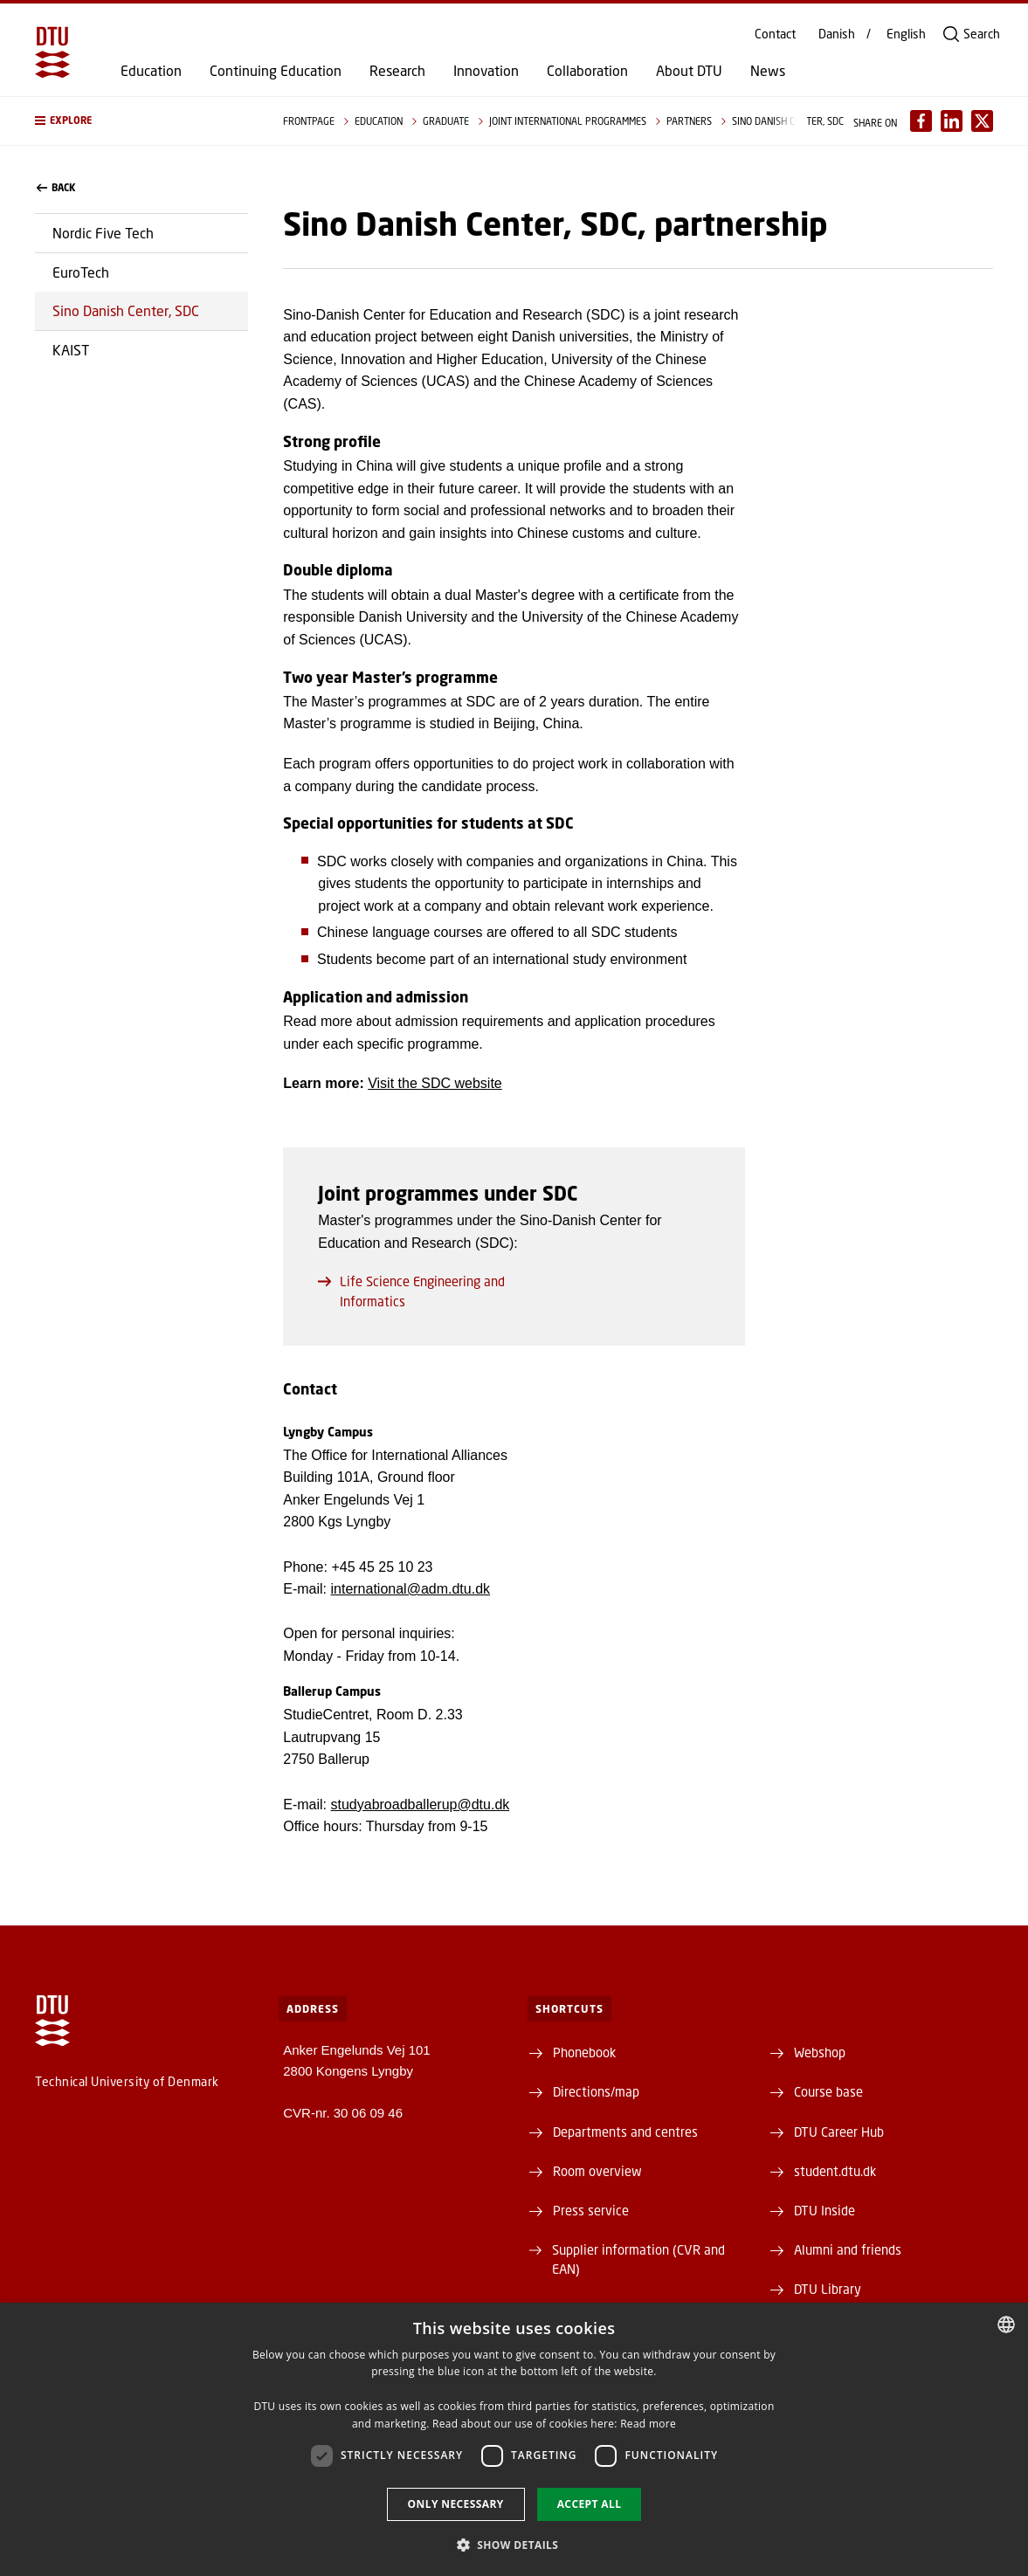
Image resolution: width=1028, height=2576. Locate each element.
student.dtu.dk (835, 2171)
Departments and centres (625, 2131)
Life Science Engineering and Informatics (411, 1290)
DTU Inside (824, 2210)
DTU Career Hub (839, 2131)
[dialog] (514, 2439)
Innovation (486, 71)
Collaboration (587, 71)
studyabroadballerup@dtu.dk (419, 1804)
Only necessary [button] (456, 2504)
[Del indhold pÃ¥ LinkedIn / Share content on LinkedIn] (951, 121)
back (56, 188)
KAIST (70, 349)
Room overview (597, 2171)
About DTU (689, 71)
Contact (775, 34)
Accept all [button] (589, 2504)
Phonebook (584, 2052)
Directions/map (596, 2091)
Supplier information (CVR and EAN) (638, 2259)
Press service (591, 2210)
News (767, 71)
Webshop (819, 2052)
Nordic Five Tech (103, 232)
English (906, 34)
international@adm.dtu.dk (410, 1588)
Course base (828, 2091)
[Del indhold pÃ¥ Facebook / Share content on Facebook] (921, 121)
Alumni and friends (847, 2249)
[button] (141, 121)
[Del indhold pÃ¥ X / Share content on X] (982, 121)
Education (151, 71)
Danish (836, 34)
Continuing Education (276, 71)
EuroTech (80, 272)
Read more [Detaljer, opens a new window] (648, 2423)
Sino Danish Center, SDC (125, 310)
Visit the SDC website (435, 1083)
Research (397, 71)
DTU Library (827, 2289)
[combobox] (1006, 2324)
